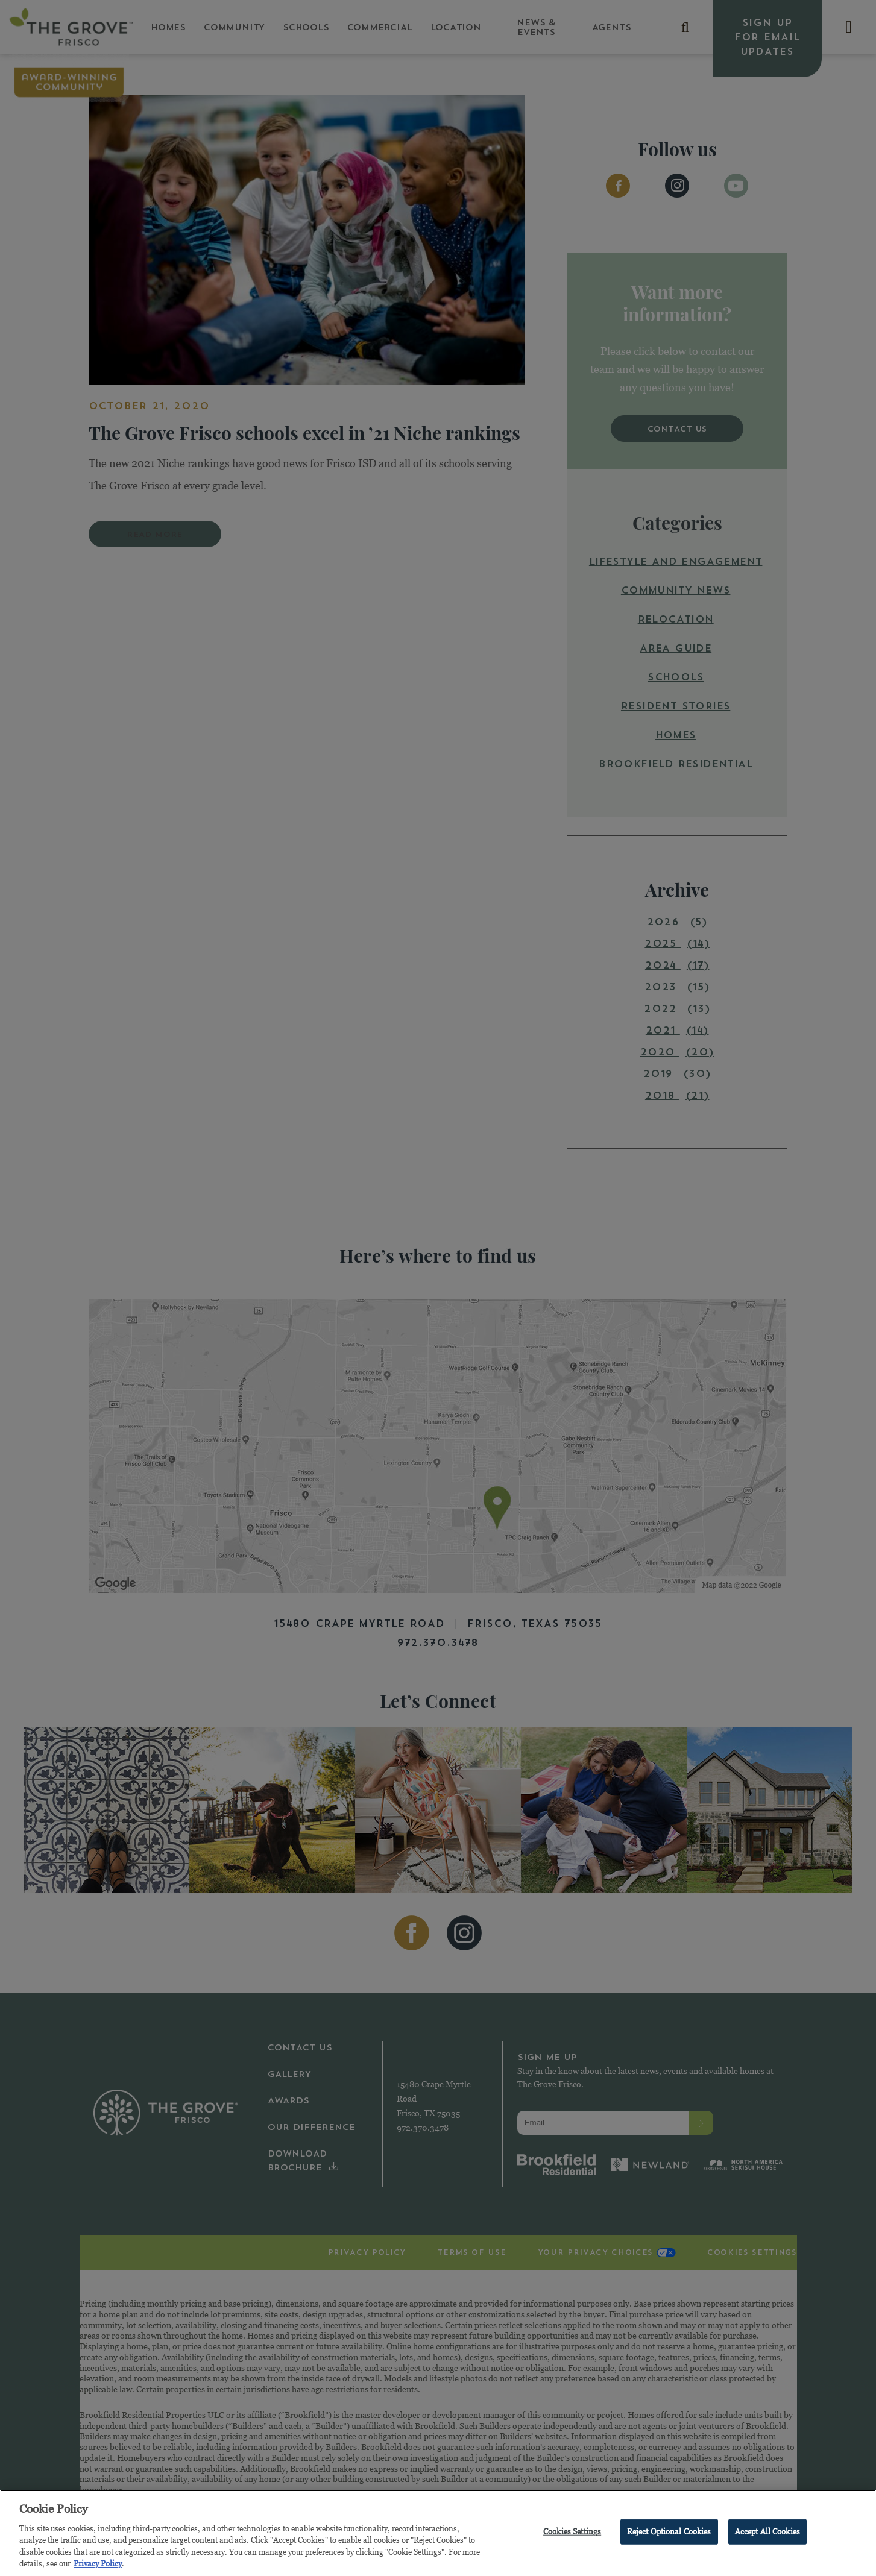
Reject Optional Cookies (669, 2534)
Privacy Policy (98, 2567)
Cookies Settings (572, 2534)
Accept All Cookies (767, 2534)
